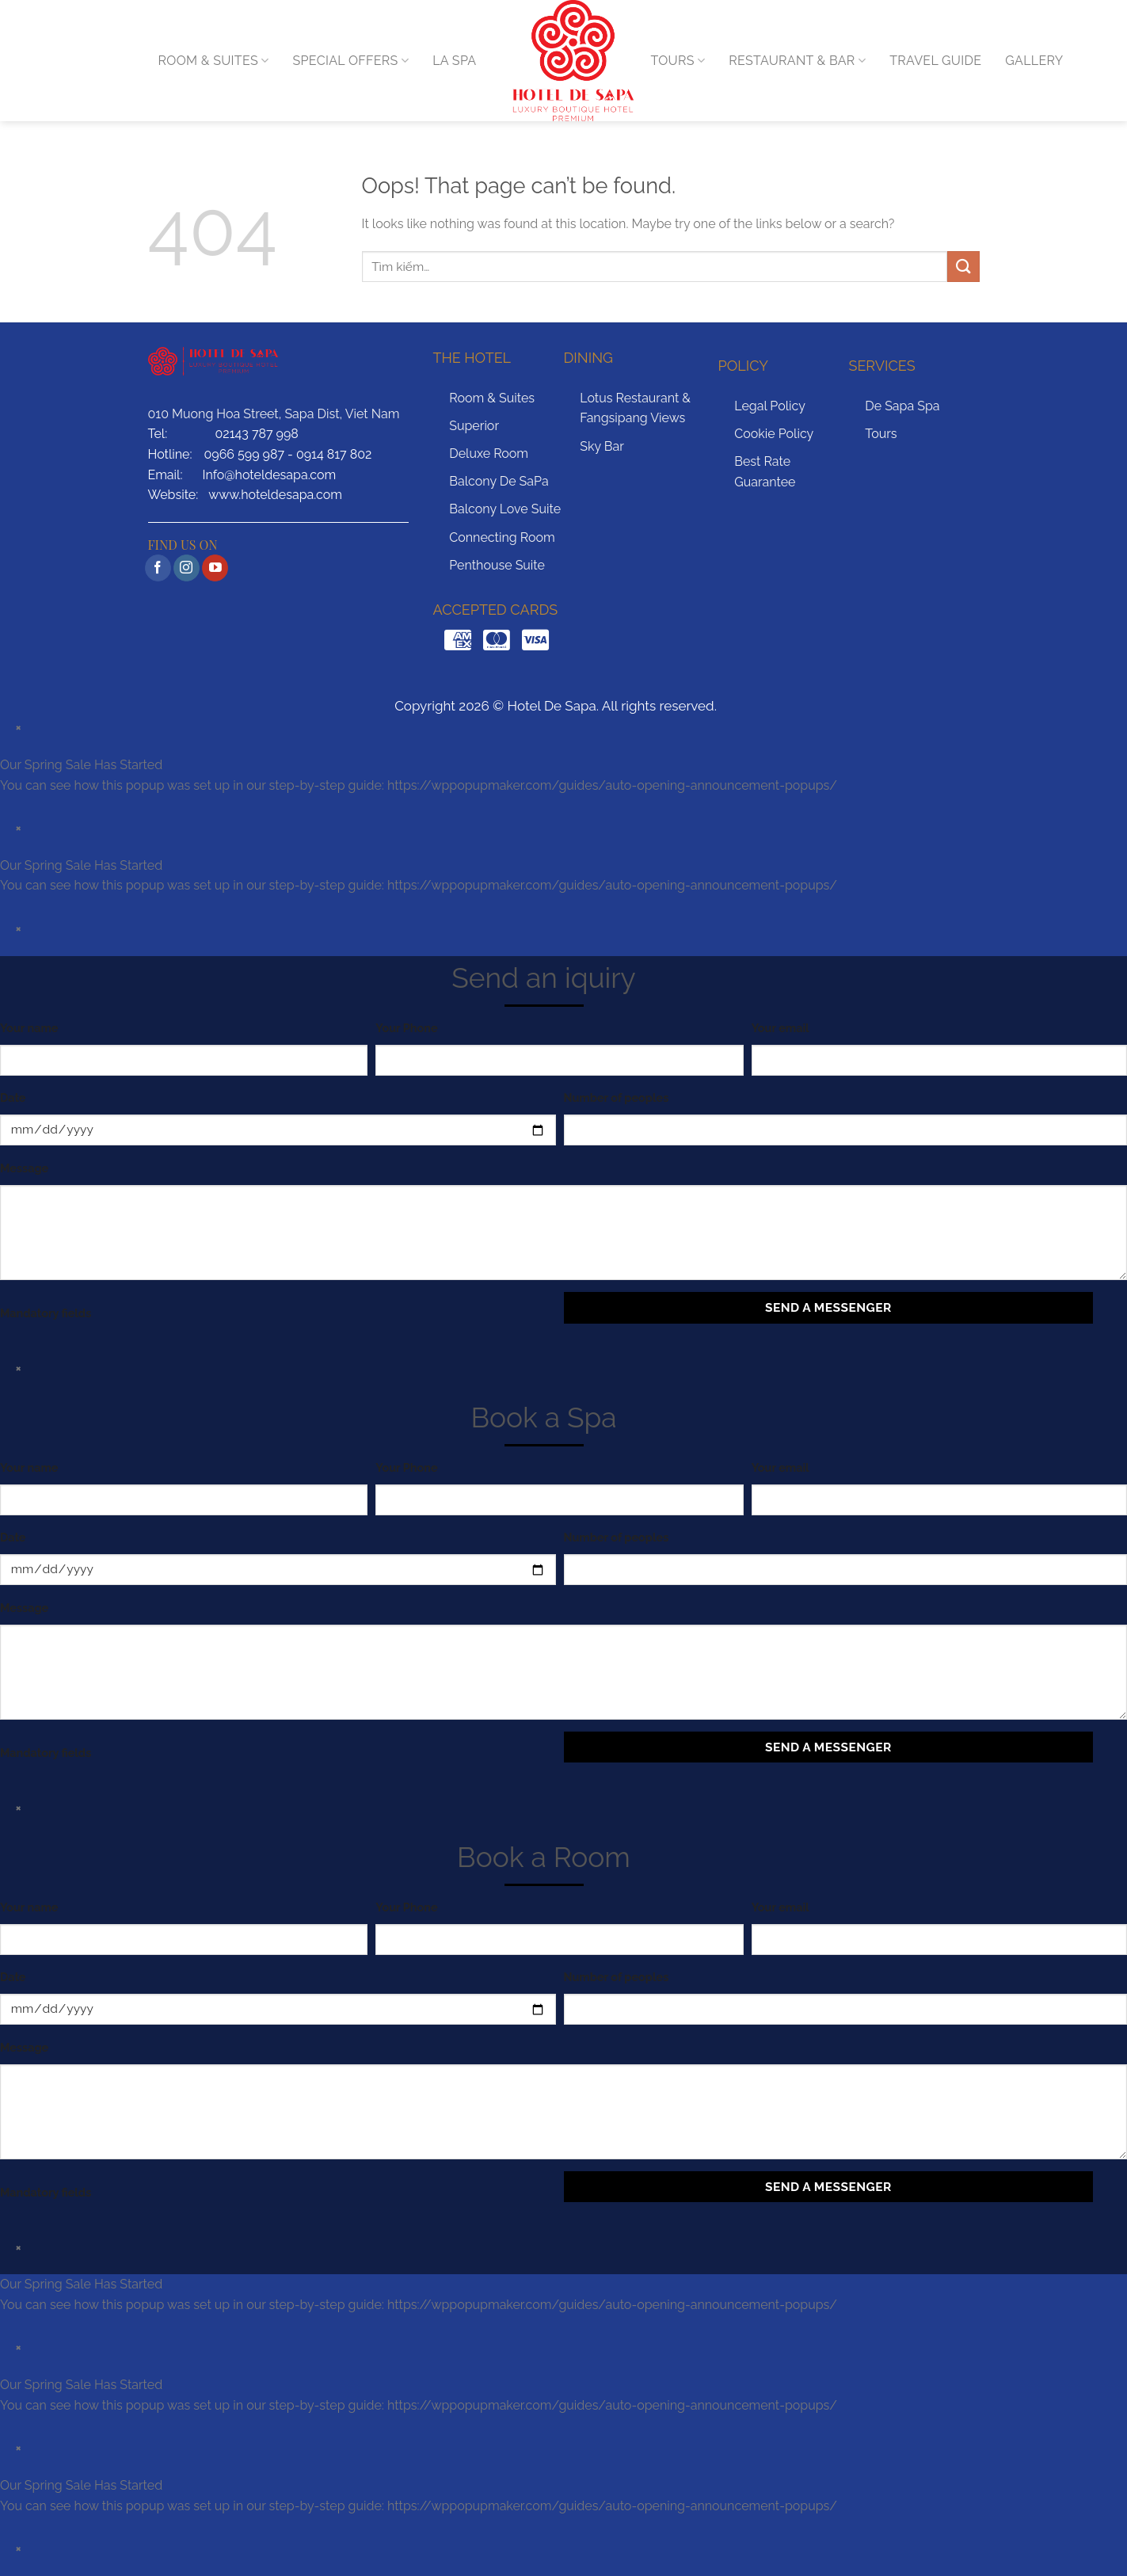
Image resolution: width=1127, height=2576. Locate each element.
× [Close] (19, 726)
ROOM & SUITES (213, 61)
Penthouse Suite (497, 565)
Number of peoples (616, 1097)
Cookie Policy (773, 433)
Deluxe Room (488, 453)
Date (12, 1097)
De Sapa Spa (902, 405)
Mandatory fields (45, 1313)
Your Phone (406, 1028)
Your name (29, 1028)
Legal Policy (769, 405)
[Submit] (963, 266)
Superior (474, 425)
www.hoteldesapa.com (275, 494)
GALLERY (1034, 60)
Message (24, 1168)
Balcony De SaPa (498, 481)
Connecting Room (501, 537)
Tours (881, 433)
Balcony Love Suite (505, 508)
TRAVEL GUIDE (935, 60)
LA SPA (454, 60)
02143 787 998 (257, 433)
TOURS (678, 61)
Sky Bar (602, 446)
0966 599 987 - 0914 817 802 (288, 454)
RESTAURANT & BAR (797, 61)
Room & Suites (492, 398)
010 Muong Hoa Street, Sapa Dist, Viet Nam (274, 413)
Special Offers (351, 61)
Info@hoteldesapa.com (269, 474)
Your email (780, 1028)
